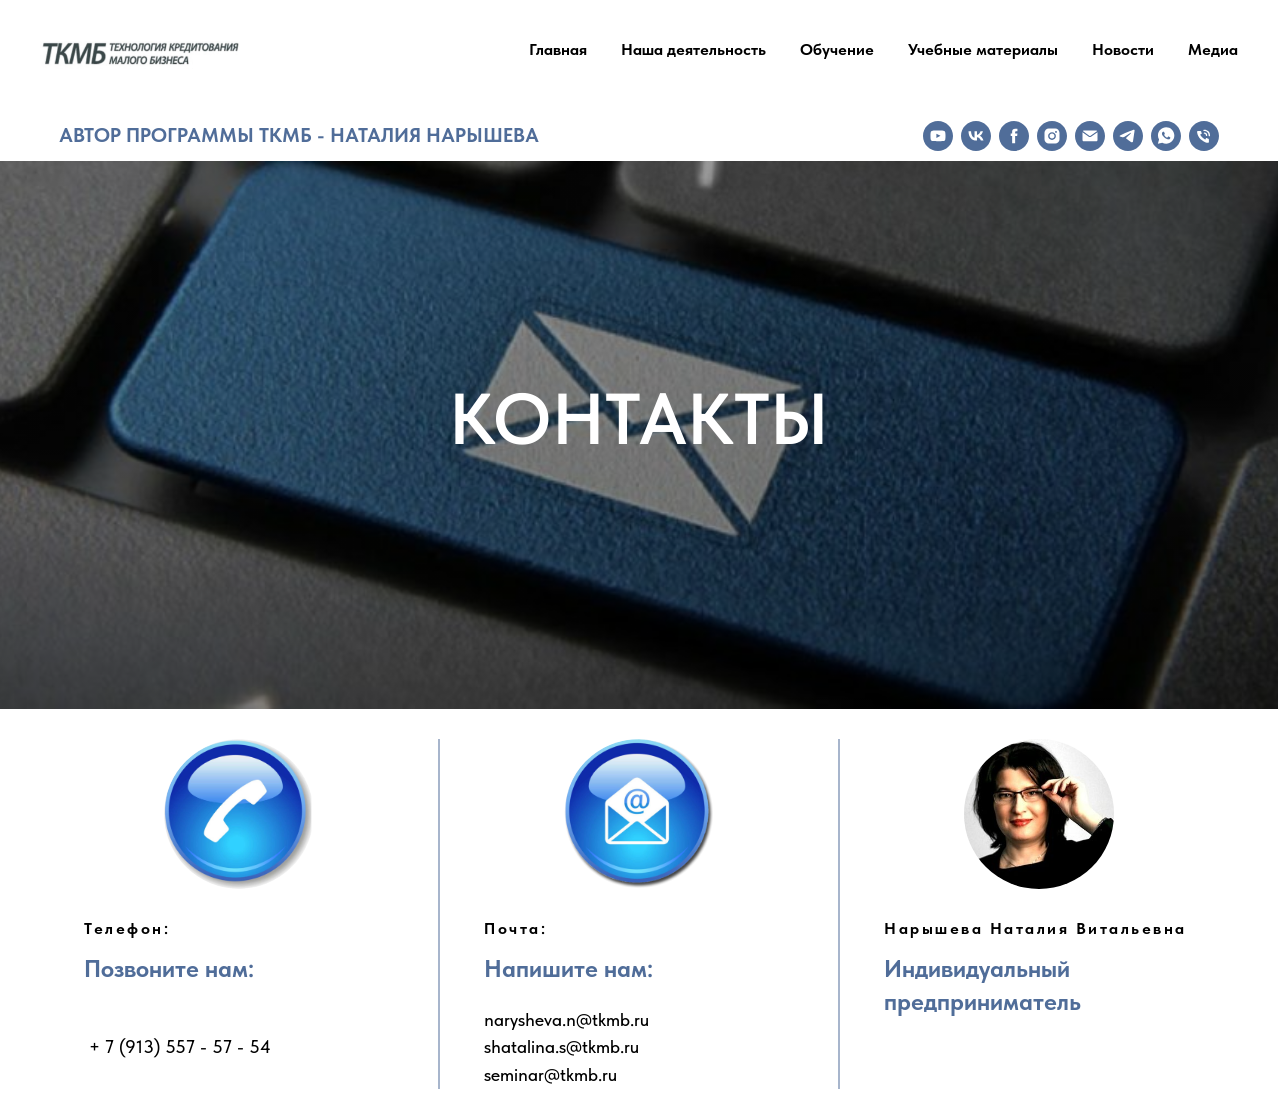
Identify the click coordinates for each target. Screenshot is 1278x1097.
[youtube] (938, 136)
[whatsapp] (1166, 136)
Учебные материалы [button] (983, 49)
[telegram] (1128, 136)
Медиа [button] (1213, 49)
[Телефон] (1204, 136)
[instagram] (1052, 136)
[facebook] (1014, 136)
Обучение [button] (837, 49)
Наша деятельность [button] (693, 49)
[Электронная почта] (1090, 136)
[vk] (976, 136)
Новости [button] (1123, 49)
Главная (558, 49)
